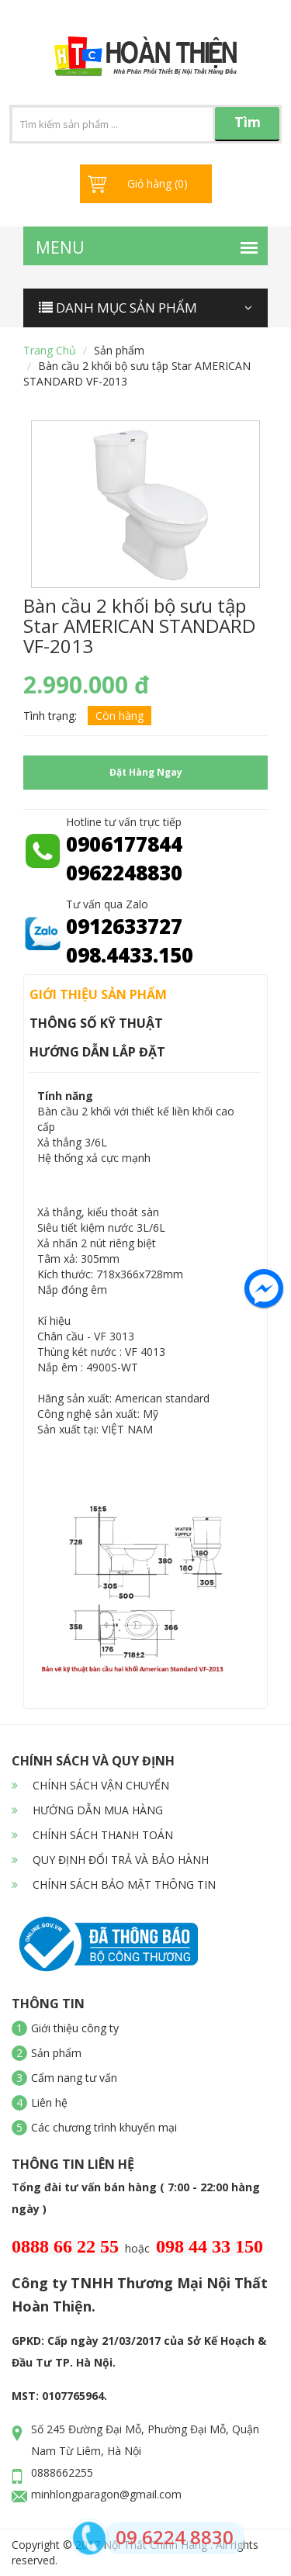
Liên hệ (49, 2102)
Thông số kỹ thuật (96, 1023)
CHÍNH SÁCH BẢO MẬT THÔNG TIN (114, 1884)
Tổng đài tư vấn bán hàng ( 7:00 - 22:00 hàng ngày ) (136, 2198)
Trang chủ (49, 350)
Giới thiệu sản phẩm (98, 994)
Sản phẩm (119, 350)
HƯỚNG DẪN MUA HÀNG (87, 1810)
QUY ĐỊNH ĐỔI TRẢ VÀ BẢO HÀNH (110, 1859)
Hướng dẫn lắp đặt (97, 1051)
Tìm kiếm (247, 126)
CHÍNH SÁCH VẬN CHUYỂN (90, 1785)
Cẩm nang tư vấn (74, 2077)
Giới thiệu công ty (75, 2028)
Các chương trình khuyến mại (104, 2127)
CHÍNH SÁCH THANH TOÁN (92, 1834)
